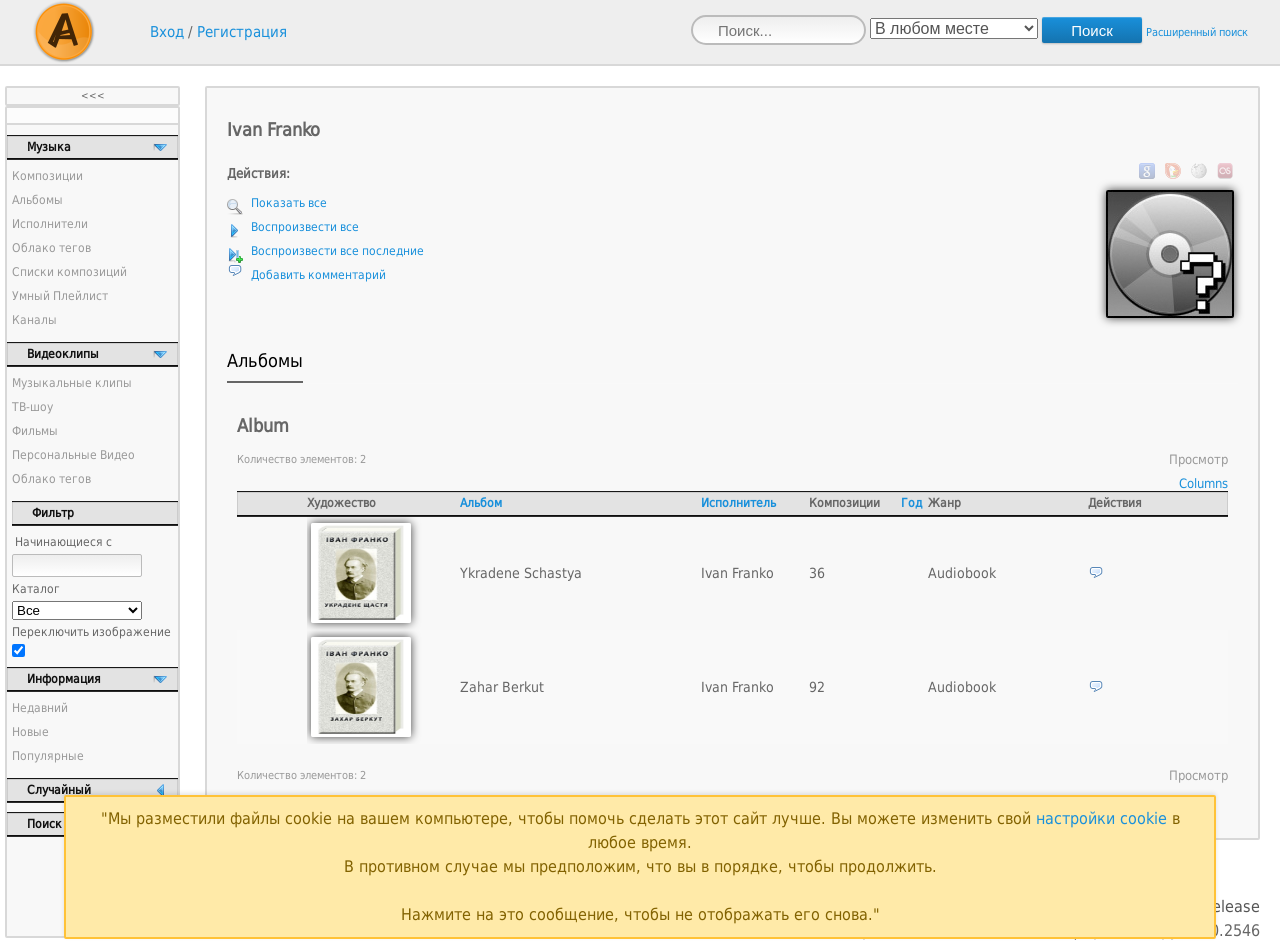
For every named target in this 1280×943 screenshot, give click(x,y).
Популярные (48, 756)
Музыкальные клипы (72, 383)
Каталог (36, 589)
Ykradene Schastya (521, 573)
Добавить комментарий (318, 275)
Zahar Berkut (502, 687)
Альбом (481, 503)
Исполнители (50, 224)
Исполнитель (738, 503)
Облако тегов (51, 248)
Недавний (40, 708)
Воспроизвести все (305, 227)
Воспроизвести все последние (337, 251)
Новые (30, 732)
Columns (1203, 483)
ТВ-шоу (32, 407)
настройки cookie (1101, 818)
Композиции (47, 176)
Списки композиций (69, 272)
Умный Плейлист (60, 296)
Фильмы (35, 431)
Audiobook (962, 573)
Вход (167, 32)
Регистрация (242, 32)
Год (911, 503)
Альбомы (37, 200)
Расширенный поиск (1197, 32)
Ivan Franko (737, 573)
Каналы (34, 320)
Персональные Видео (73, 455)
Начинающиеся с (63, 542)
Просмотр (1198, 459)
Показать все (289, 203)
